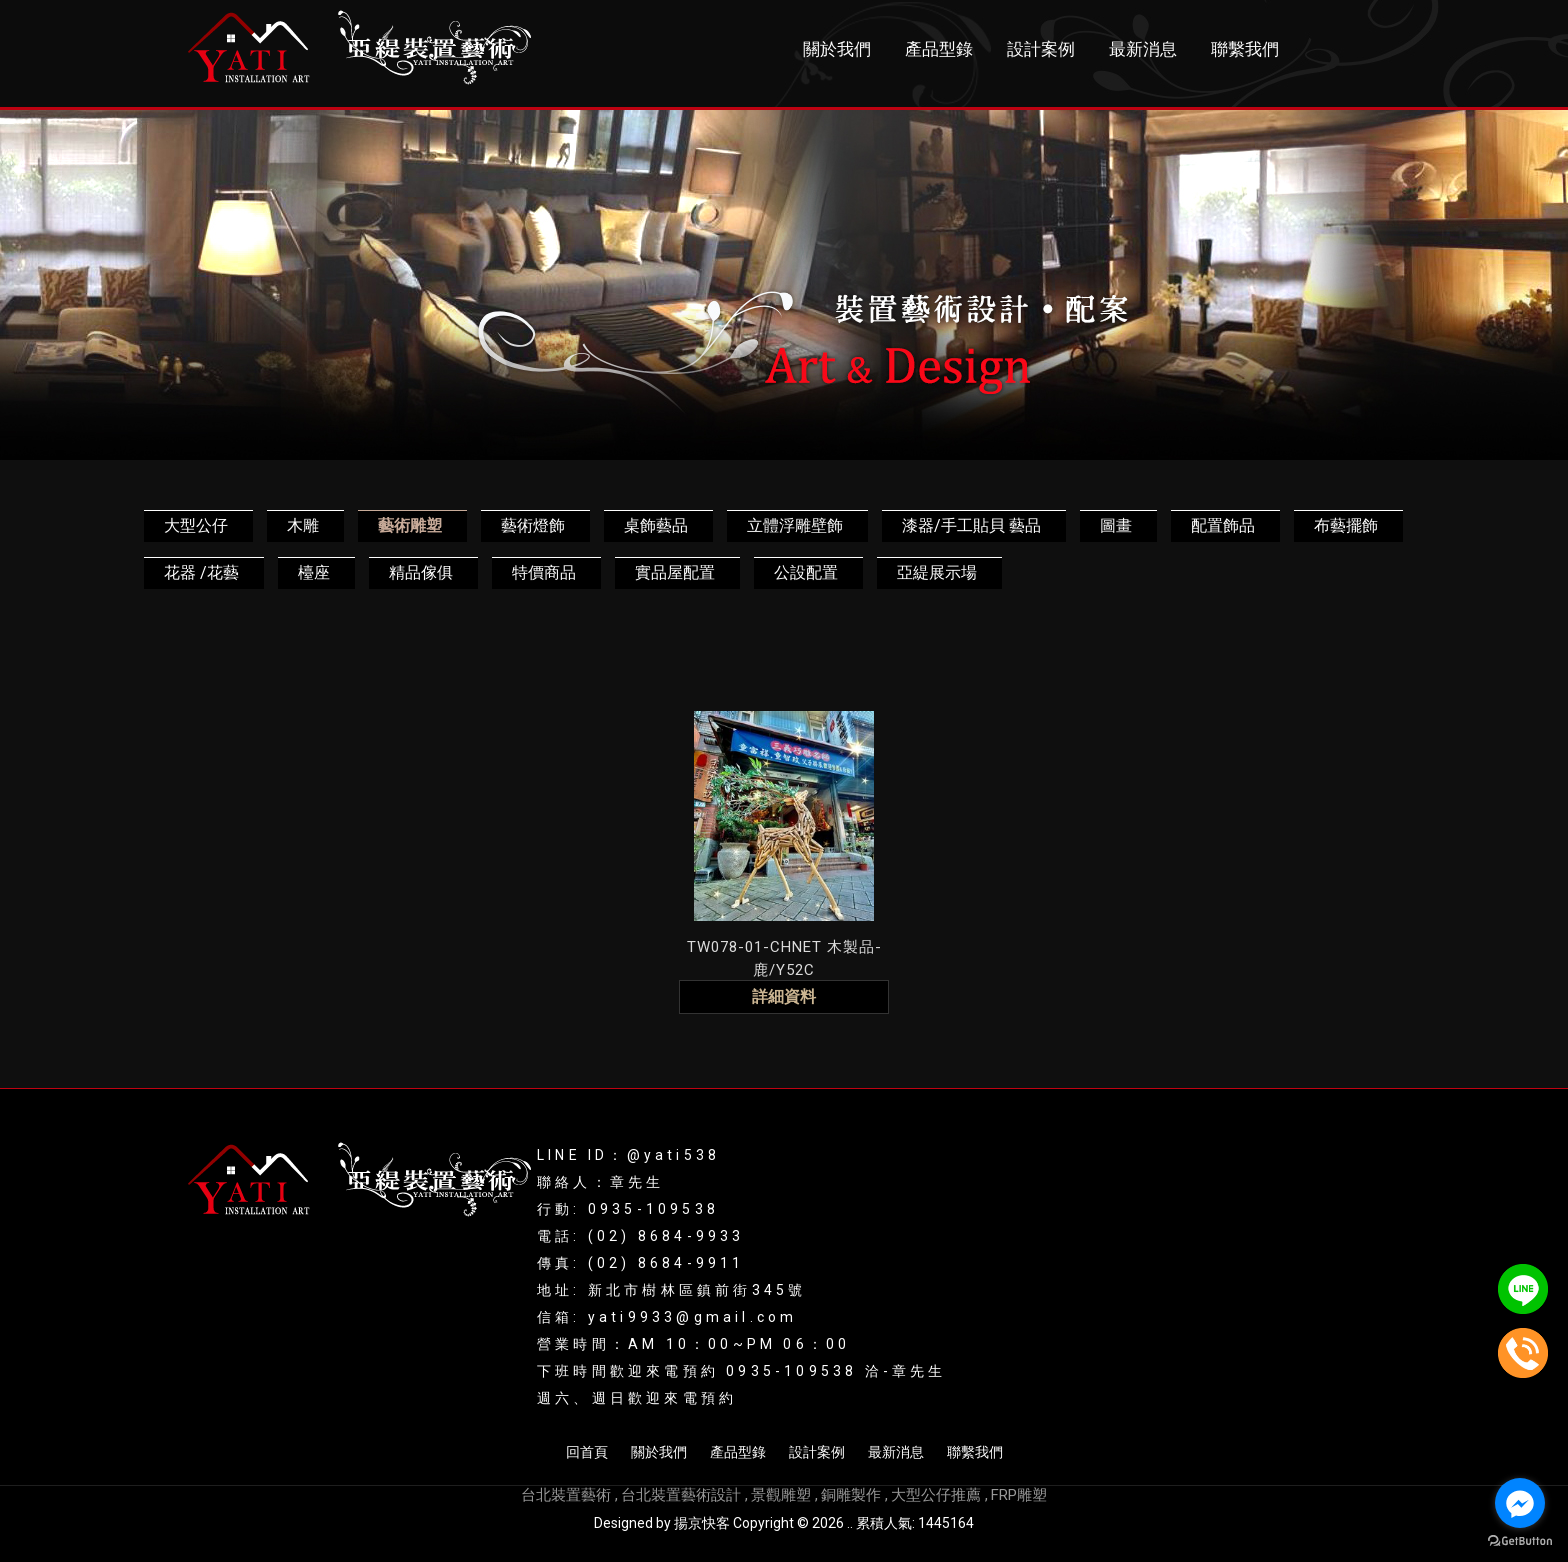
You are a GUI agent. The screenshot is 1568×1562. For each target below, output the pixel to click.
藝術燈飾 (533, 525)
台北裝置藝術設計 (681, 1495)
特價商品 (544, 572)
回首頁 (587, 1452)
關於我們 (837, 49)
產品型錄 (939, 49)
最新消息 (1143, 49)
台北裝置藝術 (566, 1495)
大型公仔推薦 (936, 1495)
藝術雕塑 (410, 525)
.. (850, 1523)
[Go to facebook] (1520, 1503)
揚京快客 (702, 1523)
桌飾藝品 (656, 525)
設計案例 (1041, 49)
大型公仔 (196, 525)
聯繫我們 (1245, 49)
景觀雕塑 (781, 1495)
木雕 (303, 525)
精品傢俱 (421, 572)
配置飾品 (1223, 525)
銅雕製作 (851, 1495)
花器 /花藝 (201, 572)
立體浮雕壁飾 (795, 525)
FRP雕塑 (1019, 1495)
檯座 (314, 572)
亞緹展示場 (937, 572)
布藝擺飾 (1346, 525)
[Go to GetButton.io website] (1520, 1541)
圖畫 (1116, 525)
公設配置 (806, 572)
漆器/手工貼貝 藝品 (971, 525)
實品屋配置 (675, 572)
